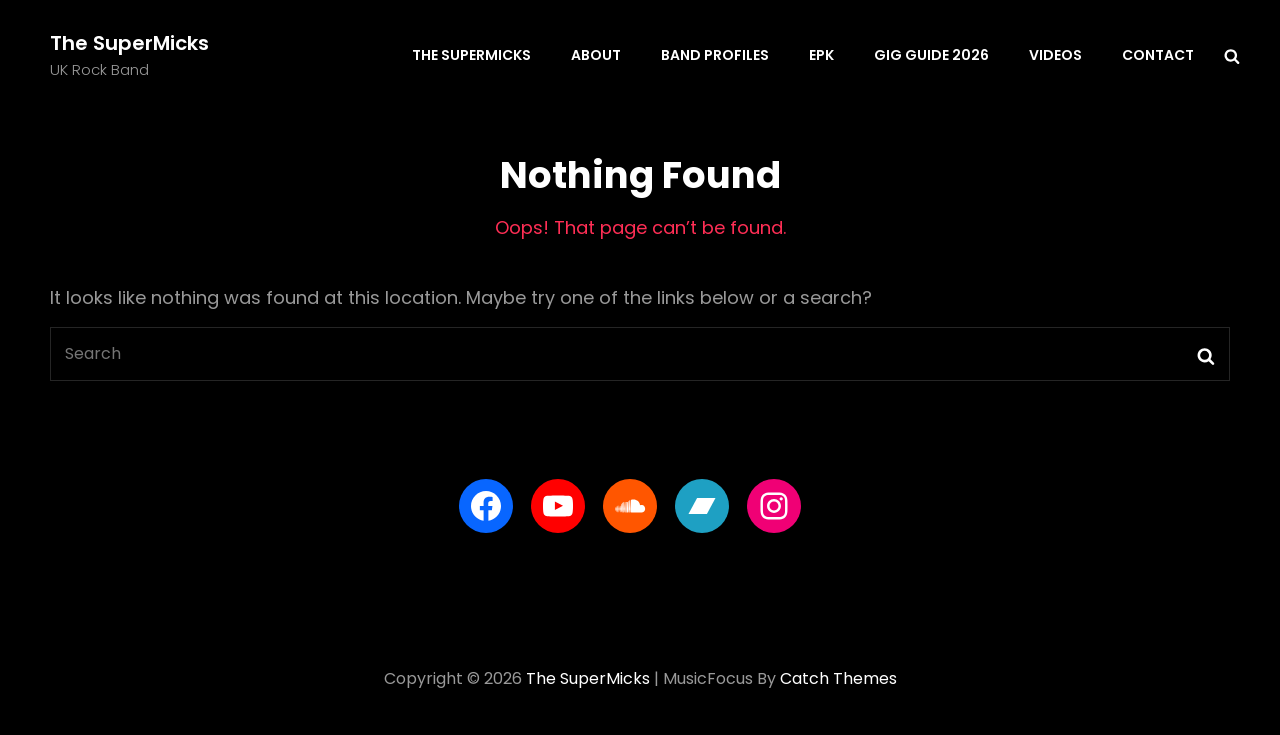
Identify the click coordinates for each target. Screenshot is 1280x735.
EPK (821, 55)
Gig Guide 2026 (931, 55)
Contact (1158, 55)
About (596, 55)
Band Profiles (715, 55)
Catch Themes (838, 678)
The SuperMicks (129, 43)
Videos (1055, 55)
